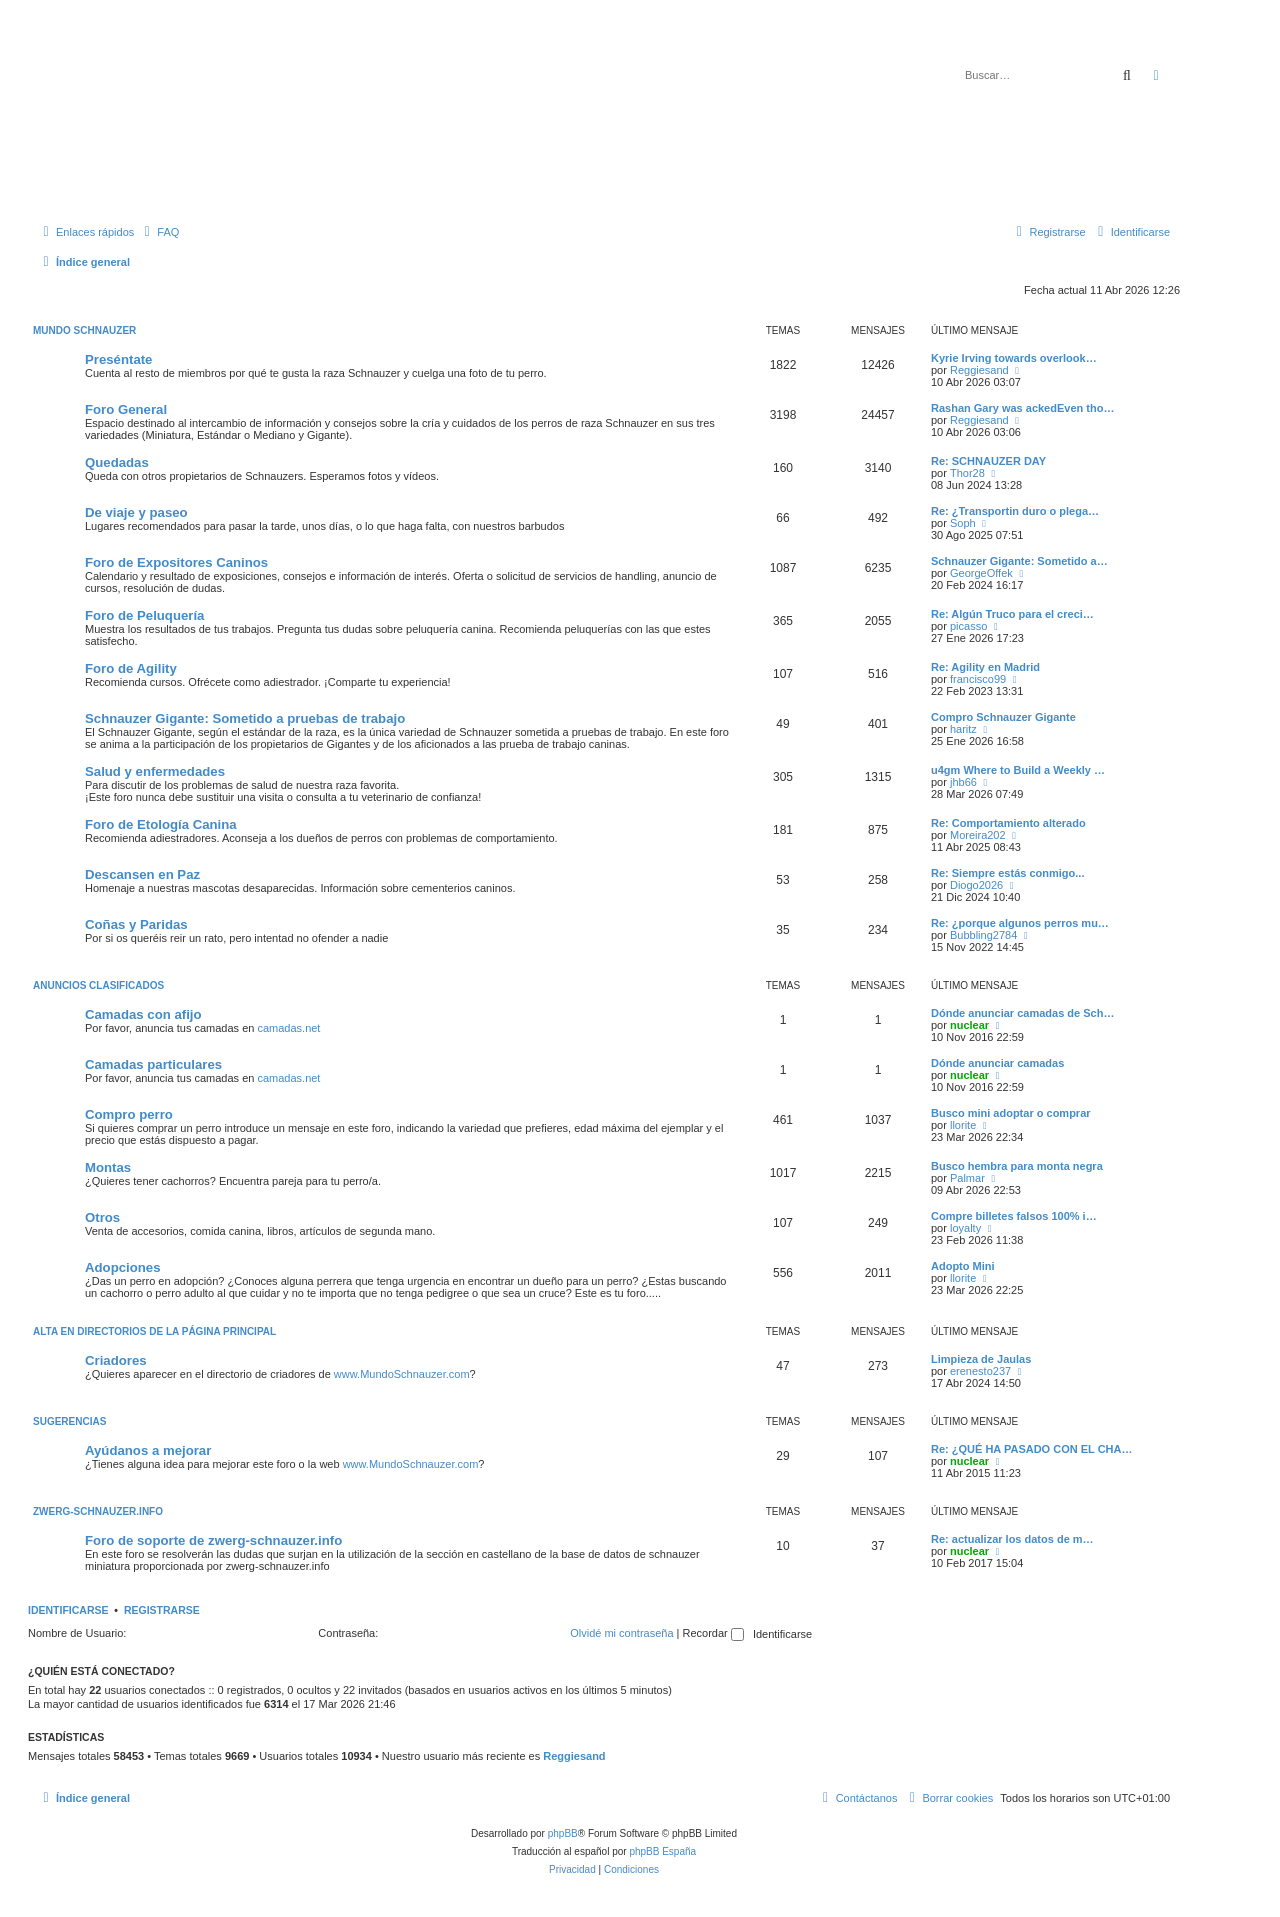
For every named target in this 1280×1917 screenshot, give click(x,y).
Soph (963, 523)
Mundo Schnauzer (84, 330)
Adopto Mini (963, 1266)
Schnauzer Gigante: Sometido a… (1019, 561)
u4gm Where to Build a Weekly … (1018, 770)
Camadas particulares (153, 1064)
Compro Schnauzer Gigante (1003, 717)
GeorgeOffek (981, 573)
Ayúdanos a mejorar (148, 1450)
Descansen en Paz (142, 874)
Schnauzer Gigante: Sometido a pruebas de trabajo (245, 718)
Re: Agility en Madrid (985, 667)
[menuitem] (159, 232)
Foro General (126, 409)
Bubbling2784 (983, 935)
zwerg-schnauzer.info (98, 1511)
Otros (102, 1217)
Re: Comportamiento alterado (1008, 823)
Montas (108, 1167)
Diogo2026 (976, 885)
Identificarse (68, 1610)
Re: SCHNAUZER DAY (988, 461)
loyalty (965, 1228)
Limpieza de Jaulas (981, 1359)
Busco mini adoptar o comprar (1011, 1113)
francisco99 (978, 679)
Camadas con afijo (143, 1014)
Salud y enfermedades (155, 771)
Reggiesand (979, 370)
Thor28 (967, 473)
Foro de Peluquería (144, 615)
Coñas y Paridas (136, 924)
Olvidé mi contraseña (621, 1633)
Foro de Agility (131, 668)
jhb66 (963, 782)
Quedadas (117, 462)
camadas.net (288, 1028)
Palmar (967, 1178)
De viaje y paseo (136, 512)
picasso (968, 626)
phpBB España (662, 1851)
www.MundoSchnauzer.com (402, 1374)
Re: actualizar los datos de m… (1012, 1539)
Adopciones (122, 1267)
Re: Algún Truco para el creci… (1012, 614)
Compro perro (129, 1114)
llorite (963, 1125)
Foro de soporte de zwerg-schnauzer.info (213, 1540)
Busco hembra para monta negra (1017, 1166)
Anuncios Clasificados (98, 985)
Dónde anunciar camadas (997, 1063)
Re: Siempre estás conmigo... (1007, 873)
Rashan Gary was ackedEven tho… (1022, 408)
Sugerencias (69, 1421)
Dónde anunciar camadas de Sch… (1022, 1013)
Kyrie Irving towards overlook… (1014, 358)
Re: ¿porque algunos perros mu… (1020, 923)
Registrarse (162, 1610)
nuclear (969, 1025)
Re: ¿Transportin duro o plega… (1015, 511)
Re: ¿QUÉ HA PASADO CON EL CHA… (1031, 1449)
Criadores (116, 1360)
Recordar (713, 1633)
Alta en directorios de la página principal (154, 1331)
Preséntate (118, 359)
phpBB (563, 1833)
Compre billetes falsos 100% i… (1014, 1216)
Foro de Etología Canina (161, 824)
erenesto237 (980, 1371)
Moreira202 (978, 835)
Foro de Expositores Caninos (176, 562)
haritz (963, 729)
